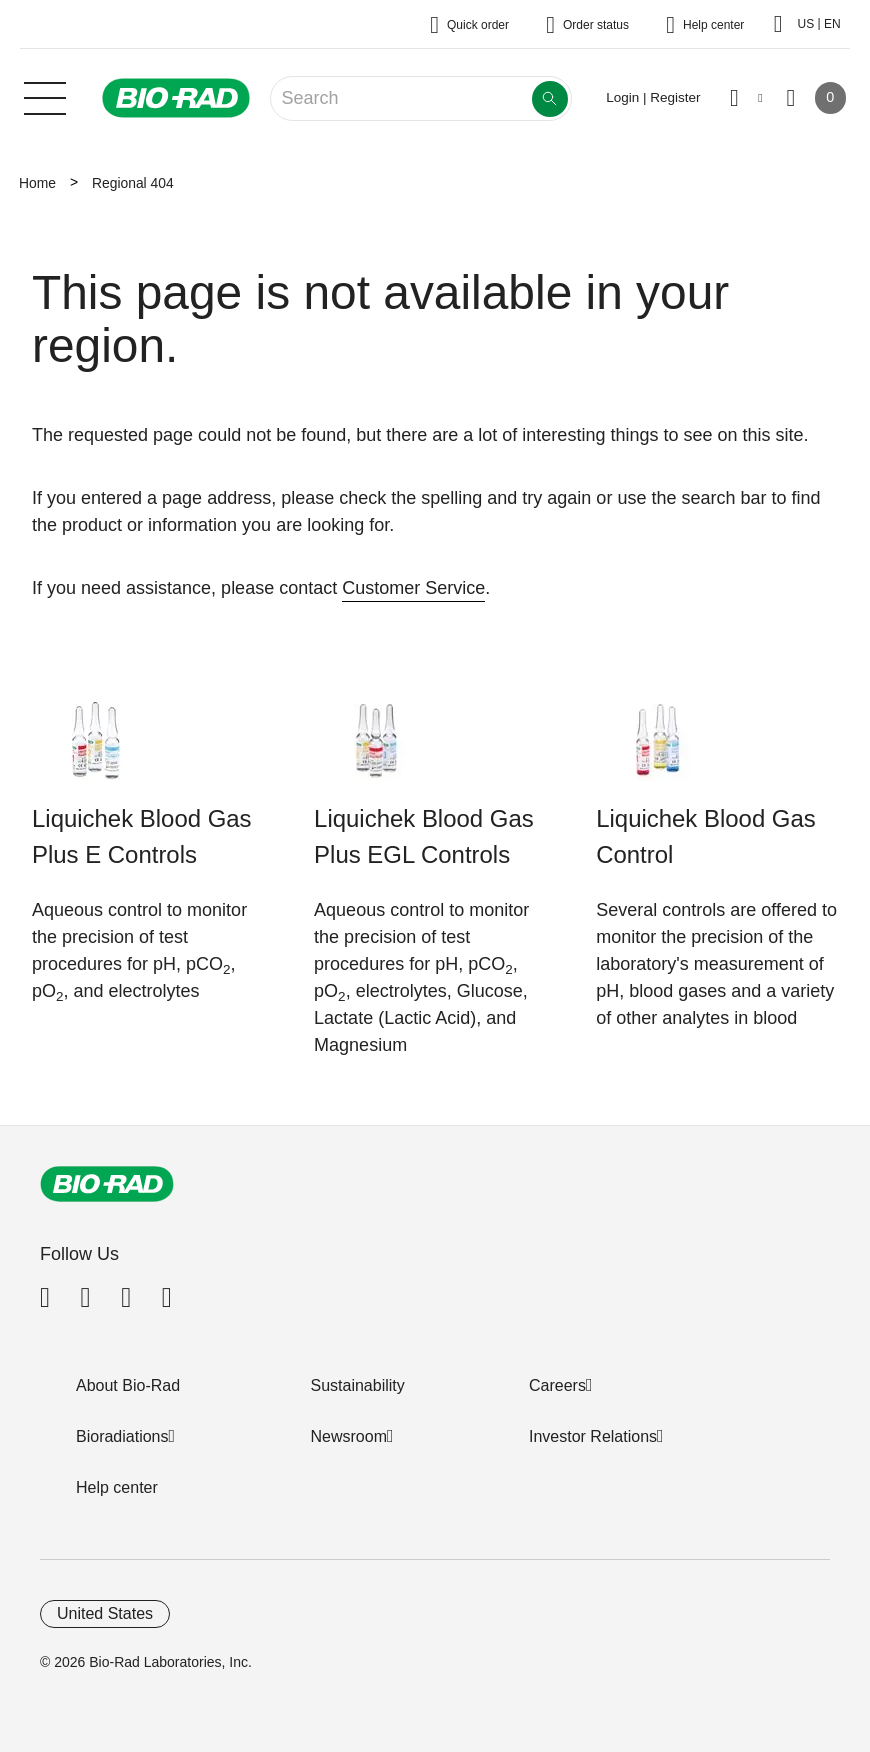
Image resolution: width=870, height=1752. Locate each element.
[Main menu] (45, 96)
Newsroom (349, 1436)
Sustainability (358, 1385)
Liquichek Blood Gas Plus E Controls (142, 836)
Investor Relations (593, 1436)
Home (37, 183)
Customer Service (413, 588)
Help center (117, 1487)
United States (105, 1613)
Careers (557, 1385)
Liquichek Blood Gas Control (706, 836)
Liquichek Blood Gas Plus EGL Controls (424, 836)
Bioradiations (122, 1436)
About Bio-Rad (128, 1385)
